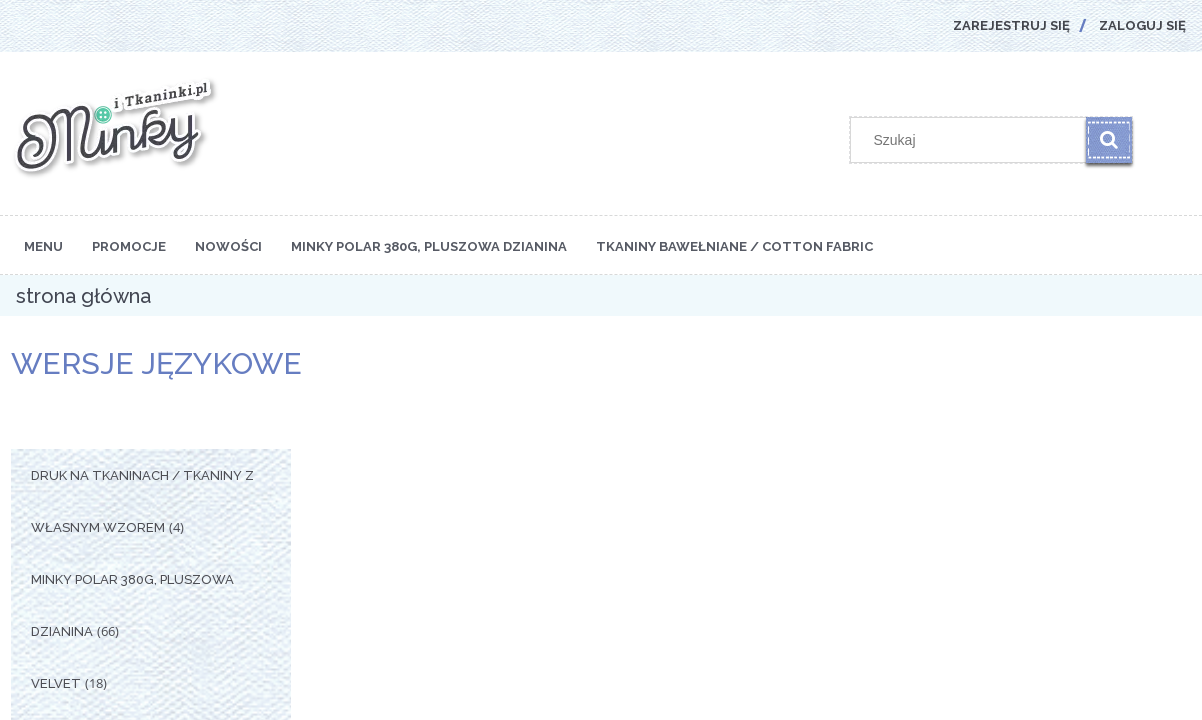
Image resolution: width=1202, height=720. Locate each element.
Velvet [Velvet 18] (56, 683)
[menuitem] (43, 245)
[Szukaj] (1109, 140)
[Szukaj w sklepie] (973, 140)
